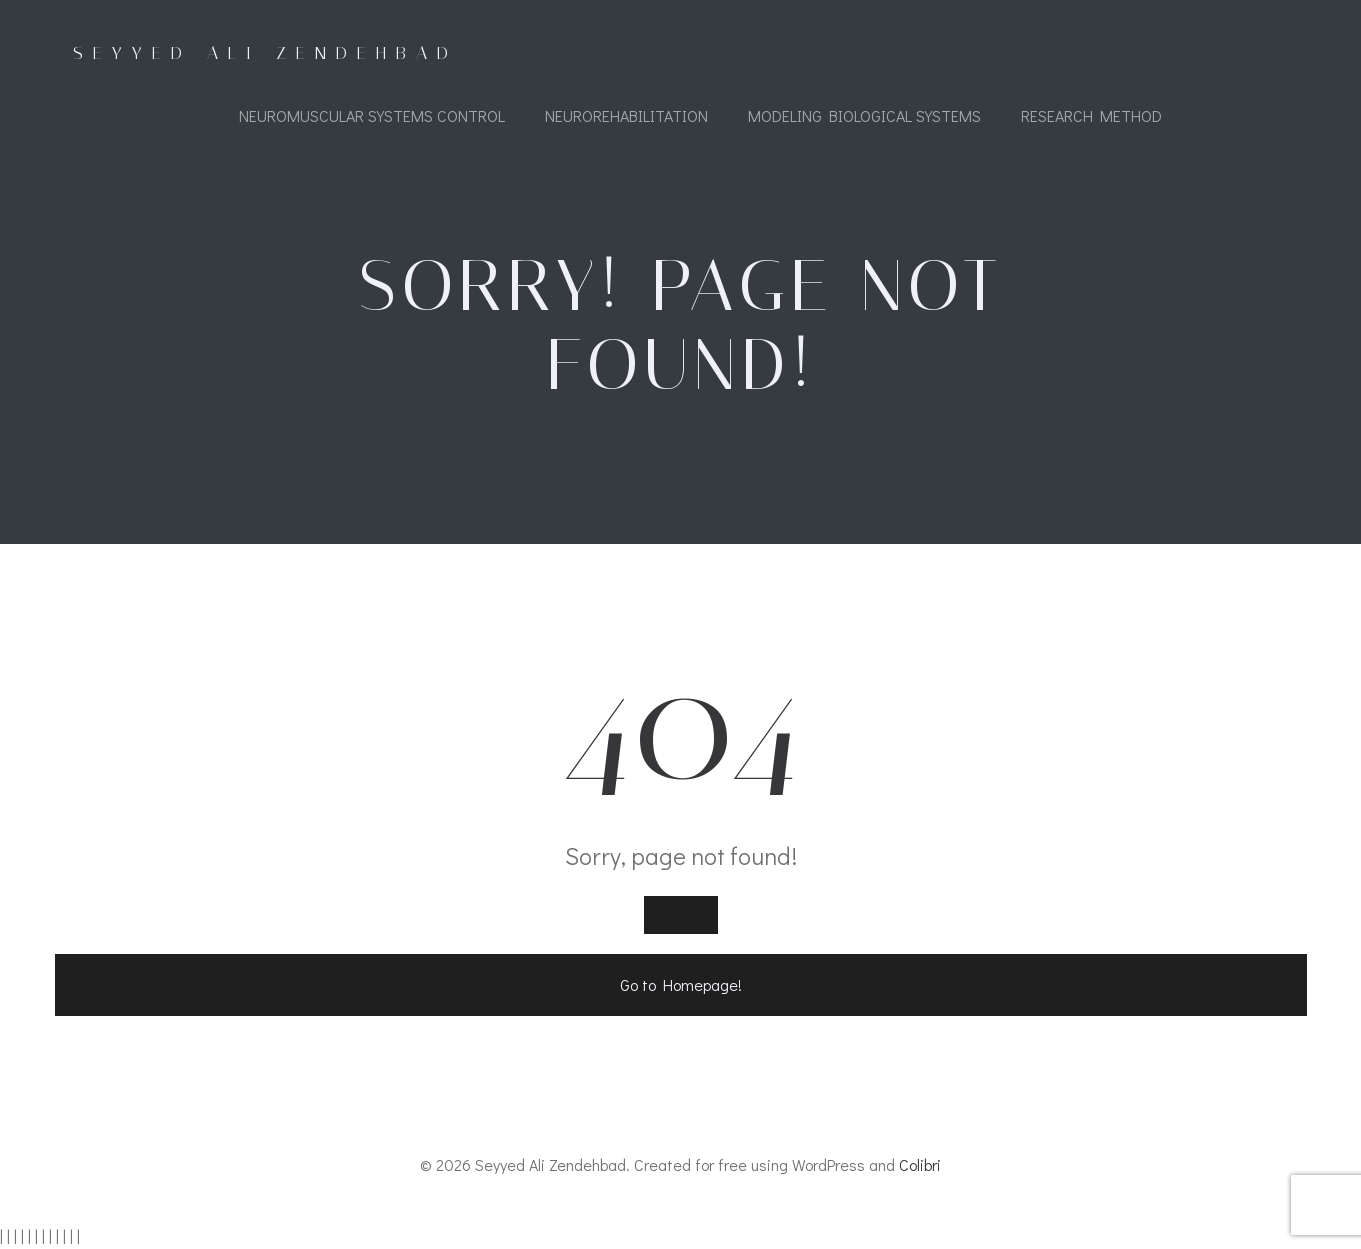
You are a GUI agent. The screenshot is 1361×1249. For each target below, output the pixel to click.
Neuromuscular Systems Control (372, 115)
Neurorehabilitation (626, 115)
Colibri (920, 1164)
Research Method (1091, 115)
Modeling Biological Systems (864, 115)
